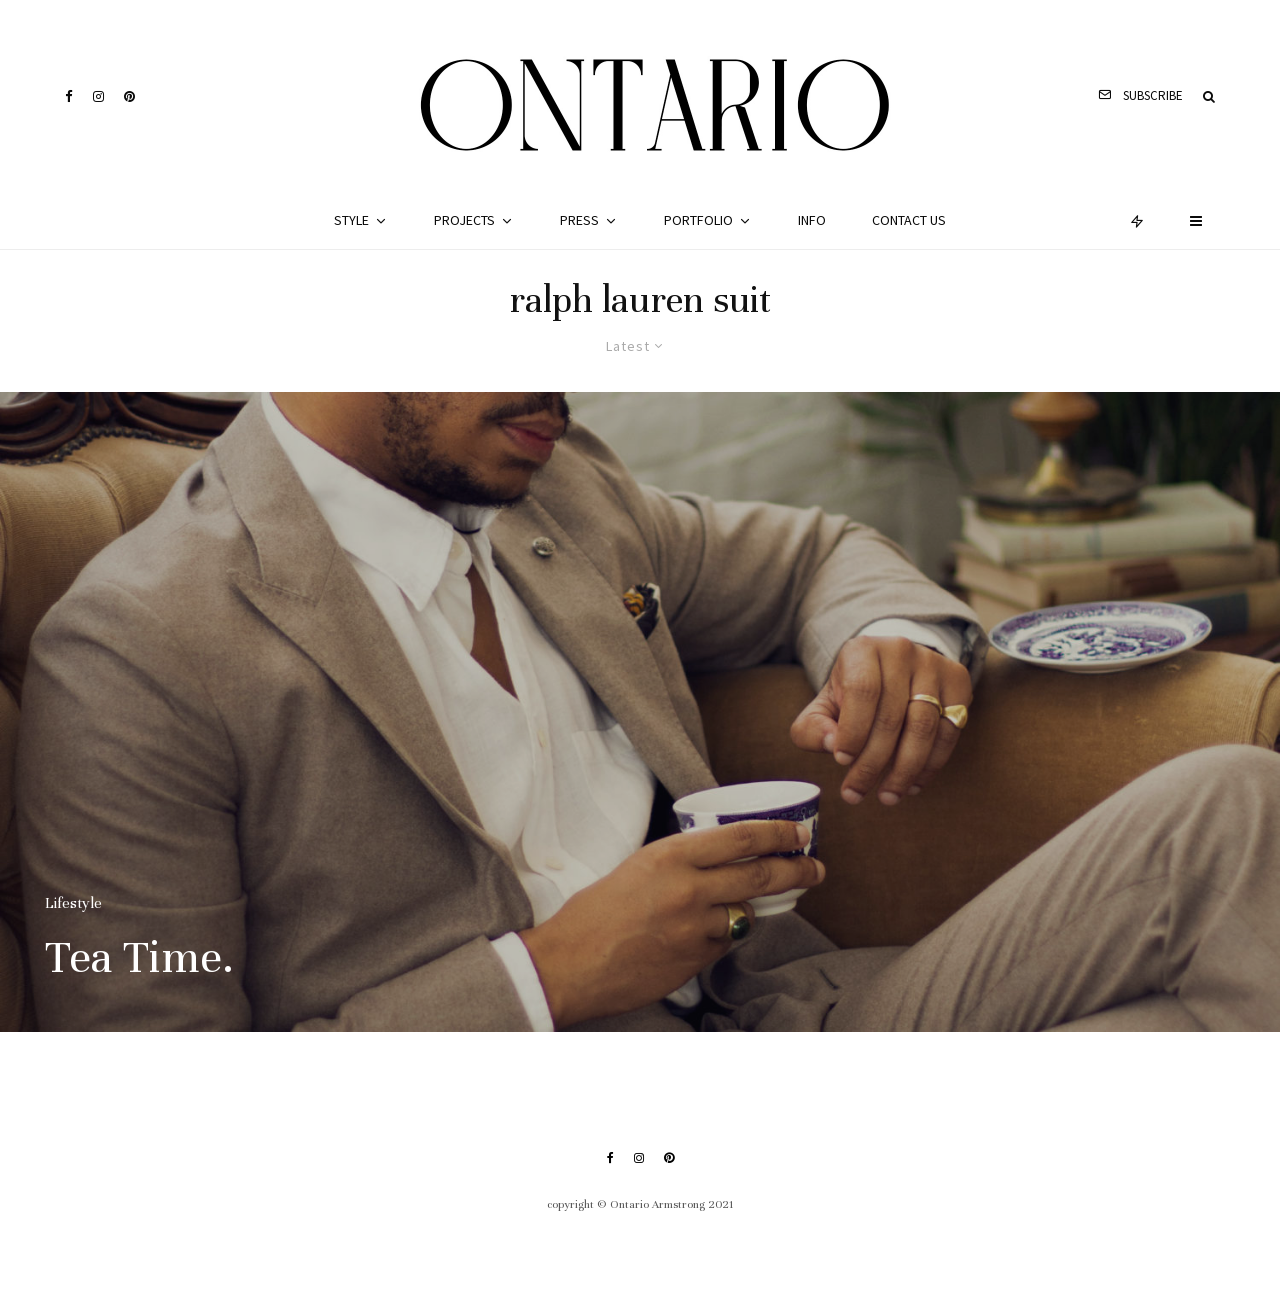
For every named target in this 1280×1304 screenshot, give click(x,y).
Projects (464, 220)
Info (812, 220)
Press (579, 220)
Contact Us (909, 220)
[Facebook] (69, 96)
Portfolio (698, 220)
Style (351, 220)
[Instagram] (98, 96)
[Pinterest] (129, 96)
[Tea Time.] (640, 712)
